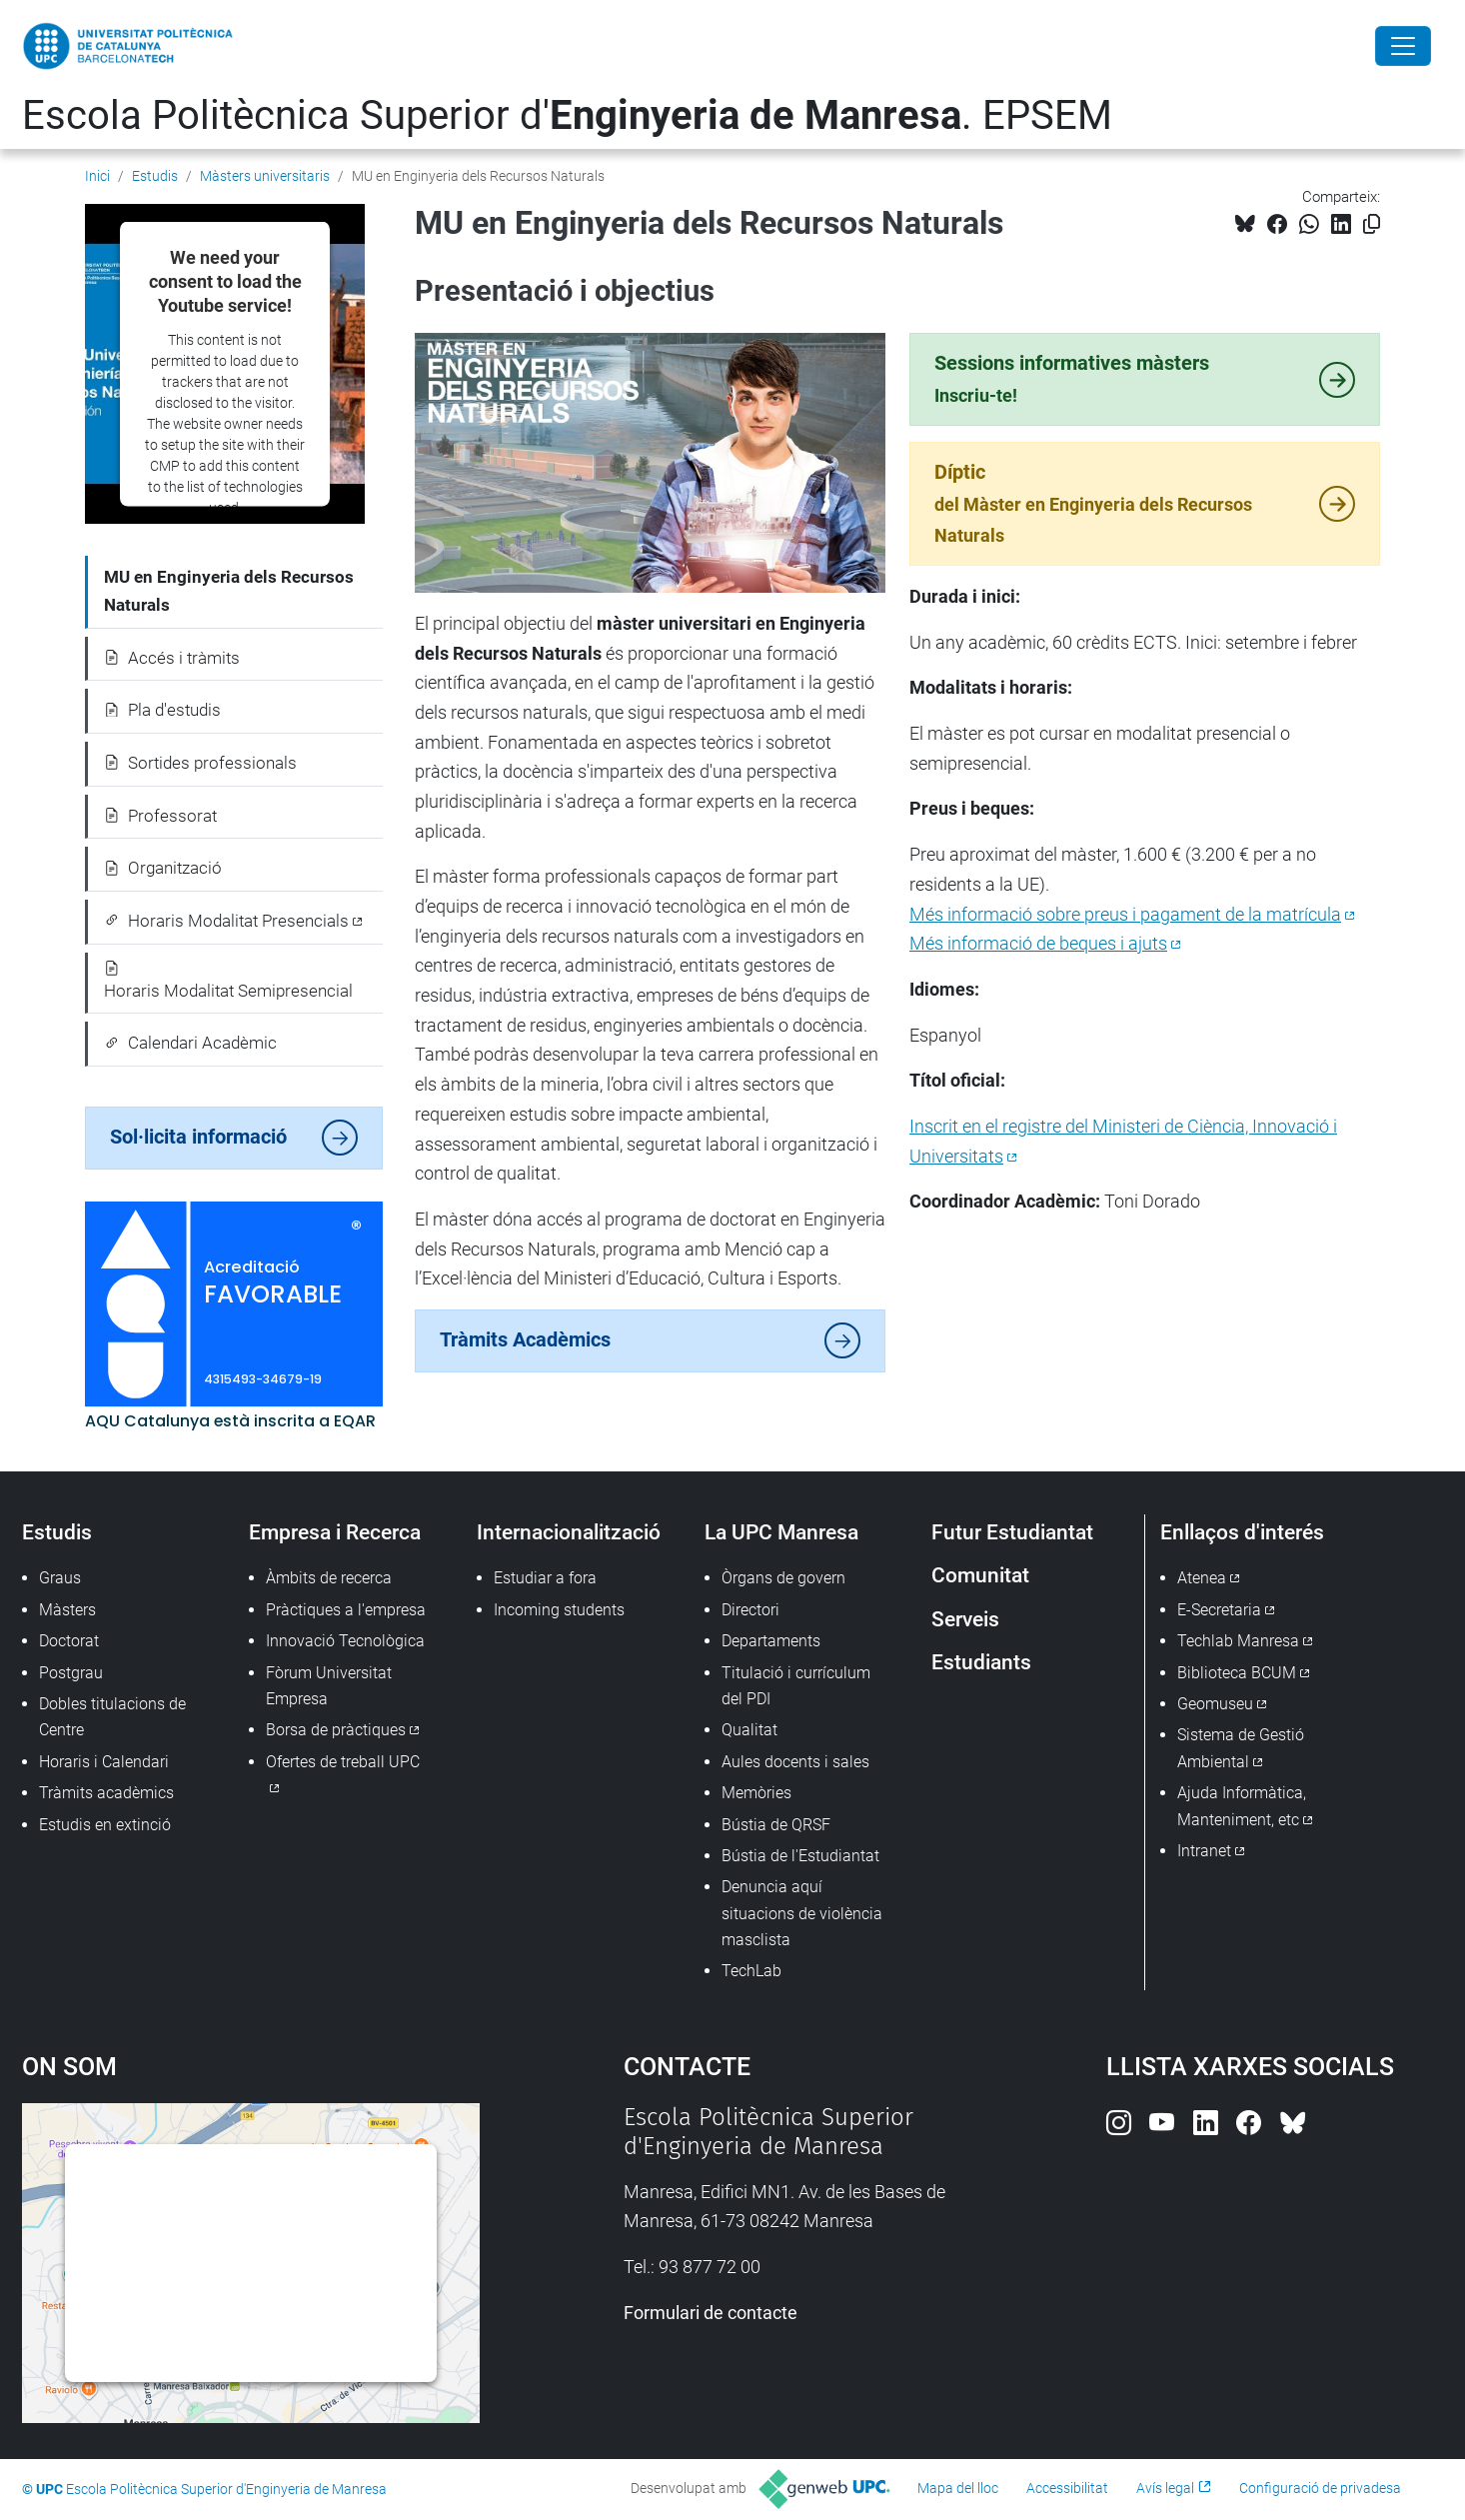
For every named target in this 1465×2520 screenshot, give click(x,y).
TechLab (751, 1970)
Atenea (1201, 1577)
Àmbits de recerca (329, 1577)
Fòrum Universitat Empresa (329, 1685)
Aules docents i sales (795, 1761)
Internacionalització (569, 1531)
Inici (97, 176)
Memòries (756, 1792)
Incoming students (559, 1609)
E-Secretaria (1219, 1609)
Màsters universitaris (265, 176)
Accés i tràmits (172, 658)
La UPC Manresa (781, 1531)
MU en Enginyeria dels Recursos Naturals (229, 591)
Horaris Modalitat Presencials (226, 921)
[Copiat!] (1371, 224)
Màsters (67, 1609)
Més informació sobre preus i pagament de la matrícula (1125, 914)
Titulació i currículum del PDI (796, 1685)
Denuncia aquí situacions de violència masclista (802, 1913)
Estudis (155, 176)
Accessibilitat (1067, 2488)
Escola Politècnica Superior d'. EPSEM (567, 115)
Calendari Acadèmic (190, 1043)
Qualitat (749, 1729)
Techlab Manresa (1238, 1640)
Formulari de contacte (710, 2312)
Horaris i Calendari (104, 1761)
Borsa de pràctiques (336, 1729)
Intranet (1204, 1850)
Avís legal (1165, 2488)
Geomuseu (1215, 1703)
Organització (163, 868)
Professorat (160, 816)
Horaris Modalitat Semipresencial (228, 981)
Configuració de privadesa (1320, 2488)
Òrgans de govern (783, 1577)
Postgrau (71, 1672)
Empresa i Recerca (335, 1531)
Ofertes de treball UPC (343, 1761)
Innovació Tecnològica (345, 1640)
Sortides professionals (200, 763)
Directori (750, 1609)
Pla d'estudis (162, 710)
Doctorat (69, 1640)
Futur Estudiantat (1012, 1531)
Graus (60, 1577)
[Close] (1403, 46)
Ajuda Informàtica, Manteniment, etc (1241, 1805)
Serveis (965, 1618)
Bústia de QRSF (776, 1824)
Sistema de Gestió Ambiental (1240, 1747)
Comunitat (980, 1574)
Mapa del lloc (957, 2488)
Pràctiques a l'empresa (346, 1609)
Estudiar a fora (545, 1577)
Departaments (771, 1640)
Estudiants (981, 1661)
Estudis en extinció (105, 1824)
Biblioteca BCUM (1236, 1672)
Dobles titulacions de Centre (112, 1716)
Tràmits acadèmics (106, 1792)
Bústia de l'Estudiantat (800, 1855)
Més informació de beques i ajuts (1038, 943)
